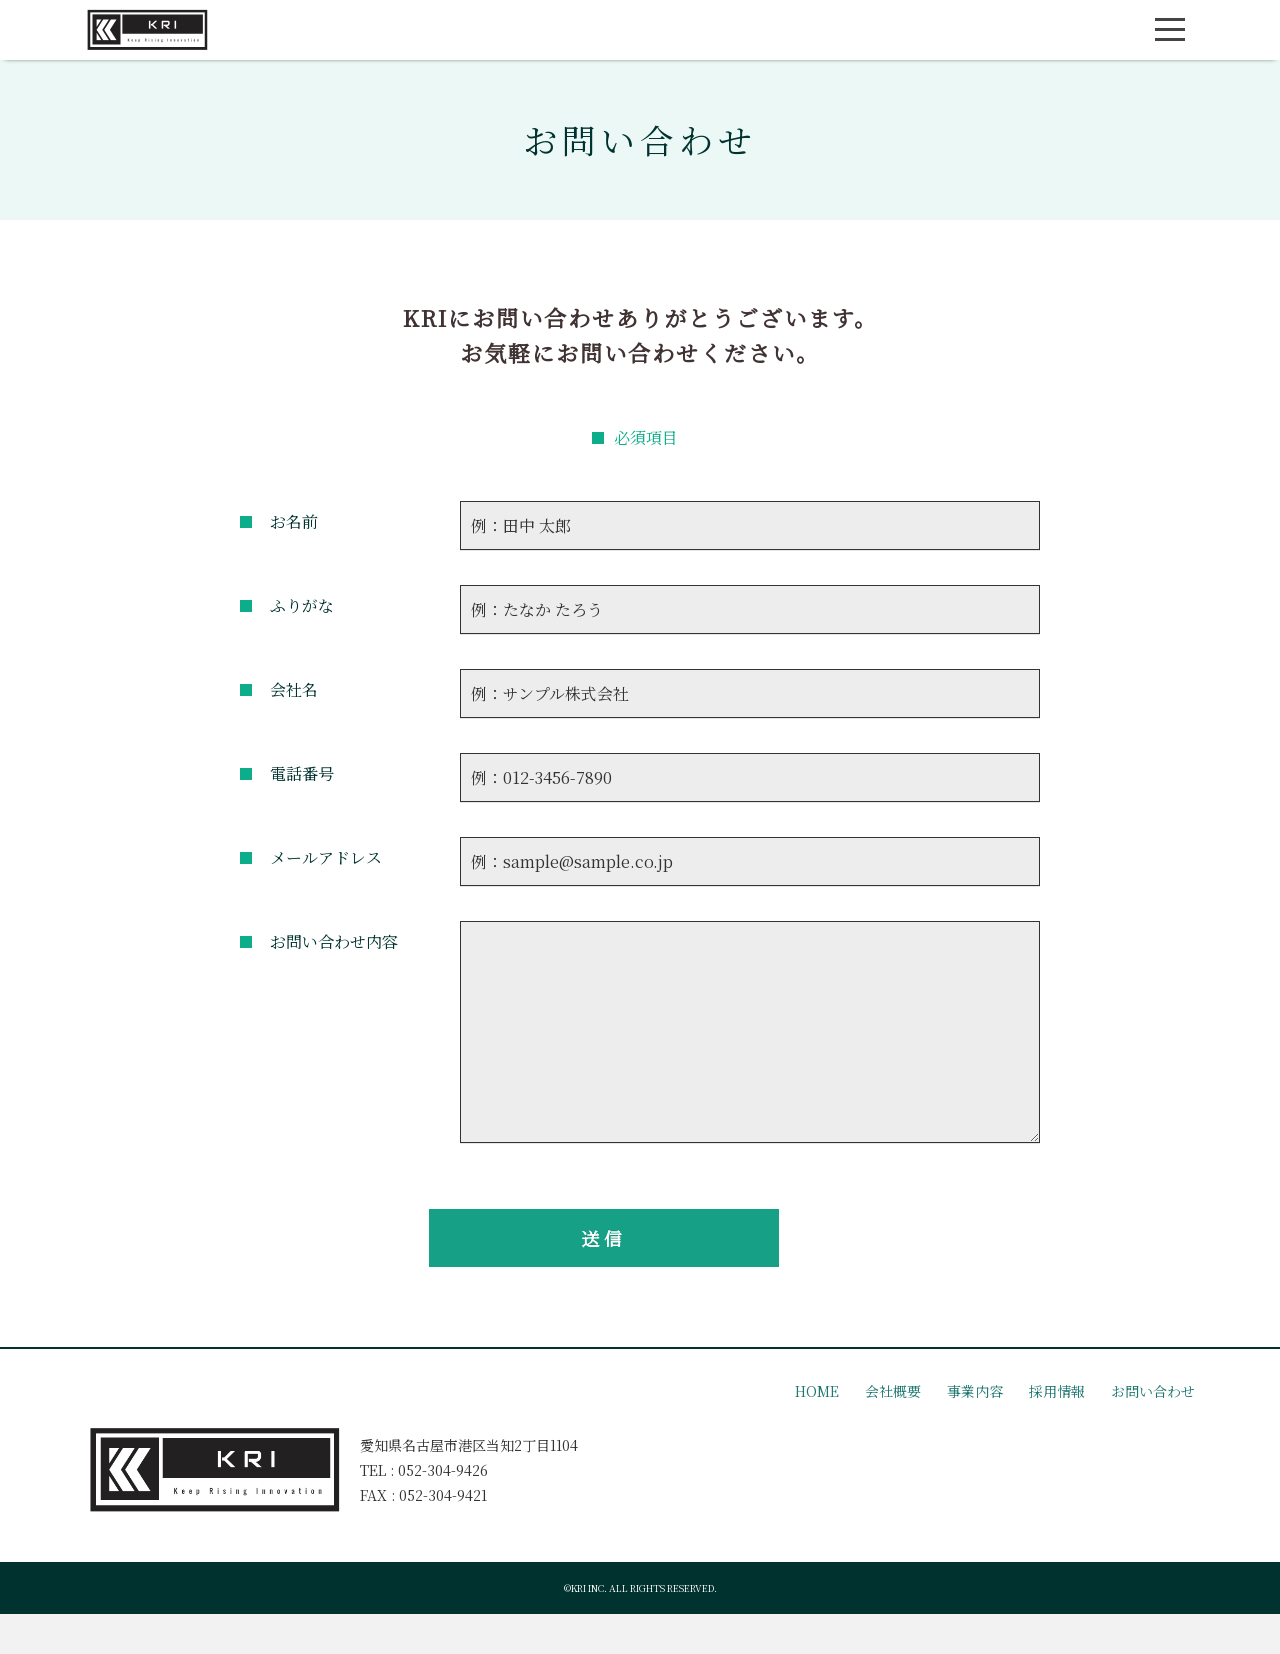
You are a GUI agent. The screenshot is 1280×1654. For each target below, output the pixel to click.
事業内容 (975, 1391)
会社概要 (893, 1391)
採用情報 (1057, 1391)
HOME (817, 1391)
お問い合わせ (1153, 1391)
